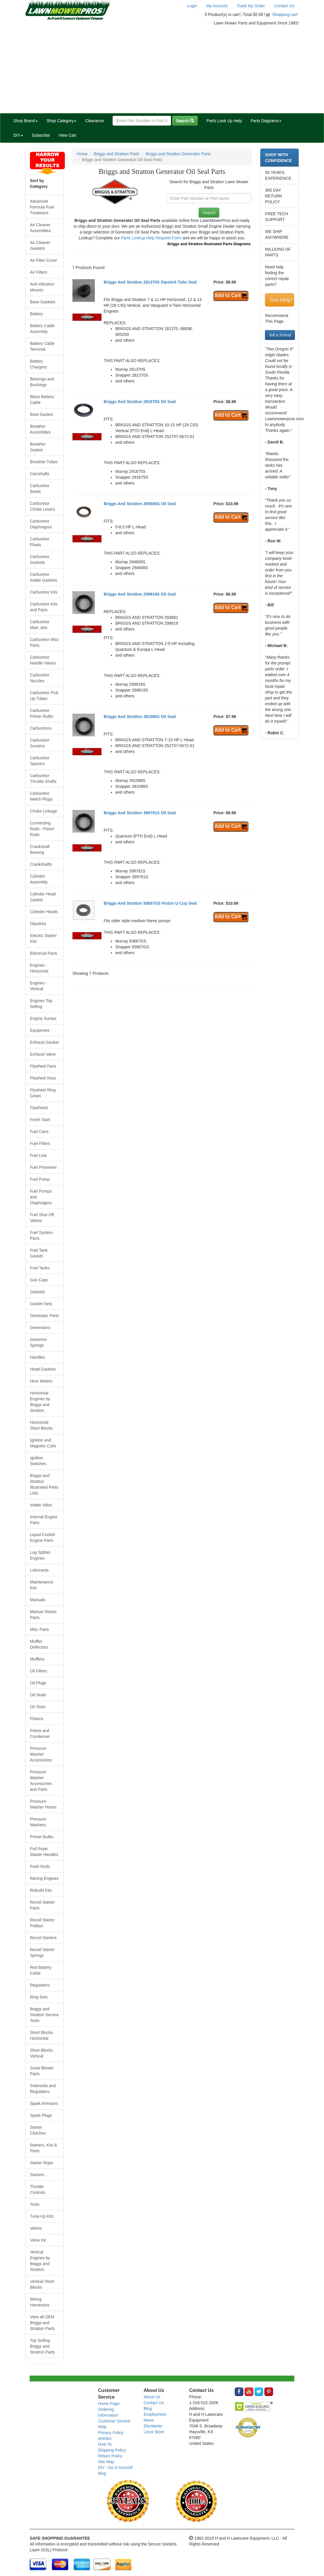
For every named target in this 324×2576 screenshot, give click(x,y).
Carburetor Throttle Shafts (43, 778)
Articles (104, 2438)
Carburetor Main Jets (39, 624)
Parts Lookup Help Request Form (151, 238)
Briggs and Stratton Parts (116, 154)
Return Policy (110, 2456)
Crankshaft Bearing (40, 849)
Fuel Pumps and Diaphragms (41, 1197)
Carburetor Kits (43, 592)
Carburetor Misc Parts (44, 642)
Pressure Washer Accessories (41, 1754)
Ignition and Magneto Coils (43, 1443)
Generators (40, 1327)
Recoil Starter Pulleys (42, 1923)
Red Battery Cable (40, 1970)
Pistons (36, 1718)
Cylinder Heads (44, 911)
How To (104, 2444)
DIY (18, 135)
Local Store (154, 2431)
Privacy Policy (110, 2432)
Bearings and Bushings (42, 382)
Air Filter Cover (43, 260)
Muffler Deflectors (39, 1644)
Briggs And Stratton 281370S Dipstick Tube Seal (150, 282)
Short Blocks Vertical (41, 2053)
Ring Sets (39, 1997)
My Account (216, 5)
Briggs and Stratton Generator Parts (178, 154)
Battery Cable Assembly (42, 328)
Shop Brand (25, 120)
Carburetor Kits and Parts (43, 607)
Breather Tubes (44, 461)
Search (185, 120)
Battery (36, 313)
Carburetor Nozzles (39, 678)
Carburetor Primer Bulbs (41, 713)
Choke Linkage (43, 811)
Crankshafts (41, 864)
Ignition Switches (38, 1461)
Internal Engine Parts (43, 1520)
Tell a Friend (280, 335)
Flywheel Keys (43, 1078)
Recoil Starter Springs (42, 1952)
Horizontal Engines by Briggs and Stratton (40, 1402)
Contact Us (284, 5)
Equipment (39, 1030)
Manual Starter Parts (43, 1614)
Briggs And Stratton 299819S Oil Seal (140, 594)
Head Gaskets (43, 1369)
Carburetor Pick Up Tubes (44, 695)
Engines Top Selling (41, 1003)
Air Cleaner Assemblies (40, 227)
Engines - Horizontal (39, 968)
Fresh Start (40, 1119)
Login (192, 5)
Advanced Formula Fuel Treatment (42, 207)
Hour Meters (41, 1381)
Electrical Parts (43, 953)
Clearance (94, 120)
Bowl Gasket (41, 414)
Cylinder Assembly (39, 879)
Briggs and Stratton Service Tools (44, 2015)
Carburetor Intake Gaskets (43, 577)
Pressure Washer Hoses (43, 1804)
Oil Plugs (38, 1683)
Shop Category (61, 120)
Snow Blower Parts (42, 2071)
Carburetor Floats (39, 542)
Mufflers (37, 1659)
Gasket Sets (41, 1303)
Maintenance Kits (41, 1585)
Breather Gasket (38, 447)
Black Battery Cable (42, 399)
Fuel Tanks (39, 1268)
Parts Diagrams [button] (266, 120)
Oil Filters (38, 1671)
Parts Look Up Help (224, 120)
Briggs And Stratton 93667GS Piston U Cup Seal (150, 903)
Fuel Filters (40, 1143)
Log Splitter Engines (40, 1555)
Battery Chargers (38, 364)
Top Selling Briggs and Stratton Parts (42, 2346)
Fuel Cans (39, 1131)
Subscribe (41, 135)
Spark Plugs (41, 2115)
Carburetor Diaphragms (41, 524)
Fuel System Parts (41, 1235)
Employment (155, 2414)
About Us (152, 2397)
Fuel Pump (40, 1179)
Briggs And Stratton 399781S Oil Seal (140, 812)
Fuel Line (38, 1155)
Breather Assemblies (40, 429)
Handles (37, 1357)
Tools (35, 2204)
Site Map (106, 2461)
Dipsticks (38, 923)
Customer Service (114, 2421)
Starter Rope (41, 2162)
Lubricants (39, 1570)
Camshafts (39, 473)
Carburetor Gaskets (39, 559)
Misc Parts (39, 1629)
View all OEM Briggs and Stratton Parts (42, 2323)
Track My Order (251, 5)
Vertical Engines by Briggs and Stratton (40, 2261)
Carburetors (40, 728)
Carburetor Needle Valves (43, 660)
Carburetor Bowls (39, 488)
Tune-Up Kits (42, 2216)
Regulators (40, 1985)
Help (102, 2426)
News (149, 2420)
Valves (36, 2228)
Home (82, 154)
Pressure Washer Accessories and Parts (41, 1781)
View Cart (67, 135)
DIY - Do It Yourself (115, 2467)
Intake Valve (41, 1505)
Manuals (37, 1599)
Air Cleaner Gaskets (40, 245)
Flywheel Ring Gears (43, 1093)
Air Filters (38, 272)
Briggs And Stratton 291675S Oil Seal (140, 401)
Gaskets (37, 1291)
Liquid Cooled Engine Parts (42, 1537)
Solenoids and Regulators (43, 2088)
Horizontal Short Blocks (41, 1425)
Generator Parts (44, 1315)
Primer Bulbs (41, 1836)
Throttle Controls (37, 2189)
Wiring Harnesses (39, 2302)
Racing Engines (44, 1878)
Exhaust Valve (43, 1054)
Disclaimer (153, 2426)
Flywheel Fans (43, 1066)
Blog (102, 2473)
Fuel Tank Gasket (38, 1253)
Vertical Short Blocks (42, 2284)
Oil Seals (38, 1695)
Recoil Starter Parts (42, 1905)
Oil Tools (37, 1706)
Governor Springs (38, 1342)
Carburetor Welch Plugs (41, 796)
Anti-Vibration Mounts (42, 287)
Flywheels (39, 1107)
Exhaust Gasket (44, 1042)
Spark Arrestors (44, 2103)
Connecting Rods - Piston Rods (42, 829)
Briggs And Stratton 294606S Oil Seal (140, 503)
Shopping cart (285, 14)
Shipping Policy (112, 2450)
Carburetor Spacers (39, 761)
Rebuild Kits (41, 1890)
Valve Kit (38, 2240)
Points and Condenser (40, 1733)
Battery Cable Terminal (42, 346)
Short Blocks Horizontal (41, 2035)
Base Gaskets (42, 302)
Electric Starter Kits (43, 938)
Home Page (109, 2403)
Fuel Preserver (43, 1167)
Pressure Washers (38, 1822)
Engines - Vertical (38, 986)
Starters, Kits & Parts (43, 2148)
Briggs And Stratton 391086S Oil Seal (140, 716)
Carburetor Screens (39, 743)
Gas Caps (39, 1280)
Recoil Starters (43, 1937)
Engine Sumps (43, 1018)
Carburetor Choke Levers (42, 506)
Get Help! (281, 300)
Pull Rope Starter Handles (44, 1851)
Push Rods (40, 1866)
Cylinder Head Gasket (43, 897)
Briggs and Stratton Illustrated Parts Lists (44, 1484)
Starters (37, 2174)
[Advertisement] (162, 69)
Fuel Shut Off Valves (42, 1217)
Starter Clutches (38, 2130)
